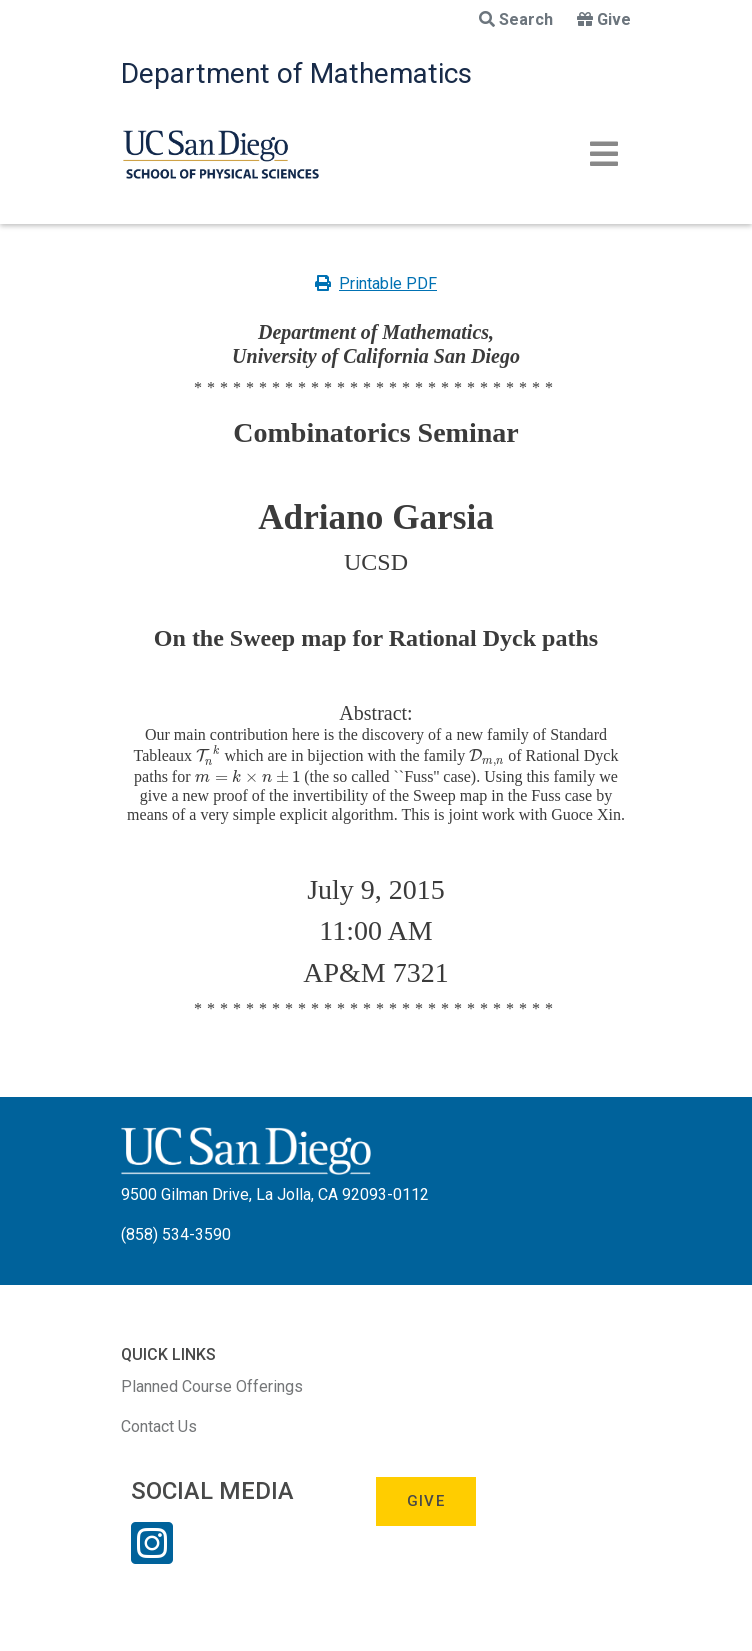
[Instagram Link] (152, 1556)
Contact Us (159, 1426)
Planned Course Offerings (212, 1386)
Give (604, 19)
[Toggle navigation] (604, 154)
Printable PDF (376, 283)
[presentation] (208, 755)
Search (516, 19)
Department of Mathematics (296, 73)
